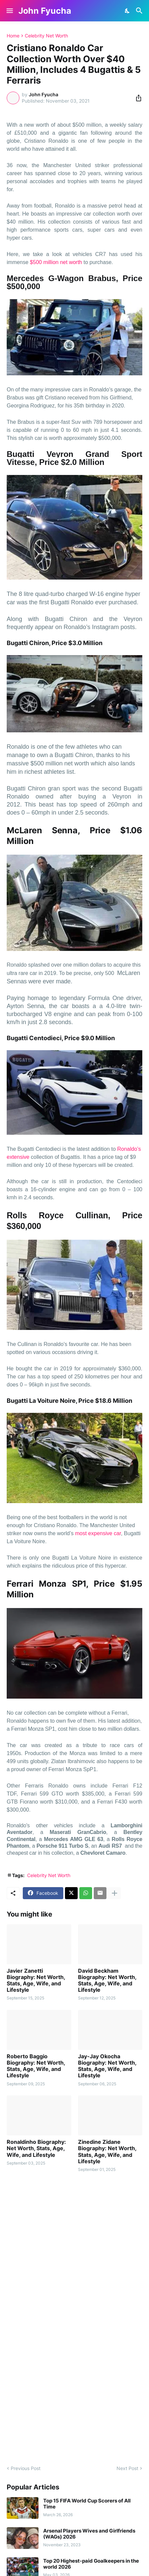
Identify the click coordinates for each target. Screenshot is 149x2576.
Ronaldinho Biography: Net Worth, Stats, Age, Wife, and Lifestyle (36, 2148)
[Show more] (114, 1893)
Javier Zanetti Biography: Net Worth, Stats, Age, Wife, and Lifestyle (36, 1980)
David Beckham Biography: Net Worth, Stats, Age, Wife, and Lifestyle (107, 1980)
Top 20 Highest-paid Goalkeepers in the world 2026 (91, 2564)
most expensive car (98, 1533)
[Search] (140, 10)
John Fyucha (44, 11)
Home (13, 35)
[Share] (136, 98)
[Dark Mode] (128, 10)
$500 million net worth (56, 262)
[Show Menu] (9, 10)
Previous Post (26, 2468)
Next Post (127, 2468)
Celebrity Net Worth (46, 35)
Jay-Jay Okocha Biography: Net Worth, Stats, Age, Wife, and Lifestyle (107, 2066)
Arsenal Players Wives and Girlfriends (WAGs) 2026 (89, 2534)
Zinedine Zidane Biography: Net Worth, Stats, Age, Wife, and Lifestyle (107, 2152)
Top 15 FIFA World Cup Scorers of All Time (87, 2504)
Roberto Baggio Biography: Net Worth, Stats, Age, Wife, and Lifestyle (36, 2066)
